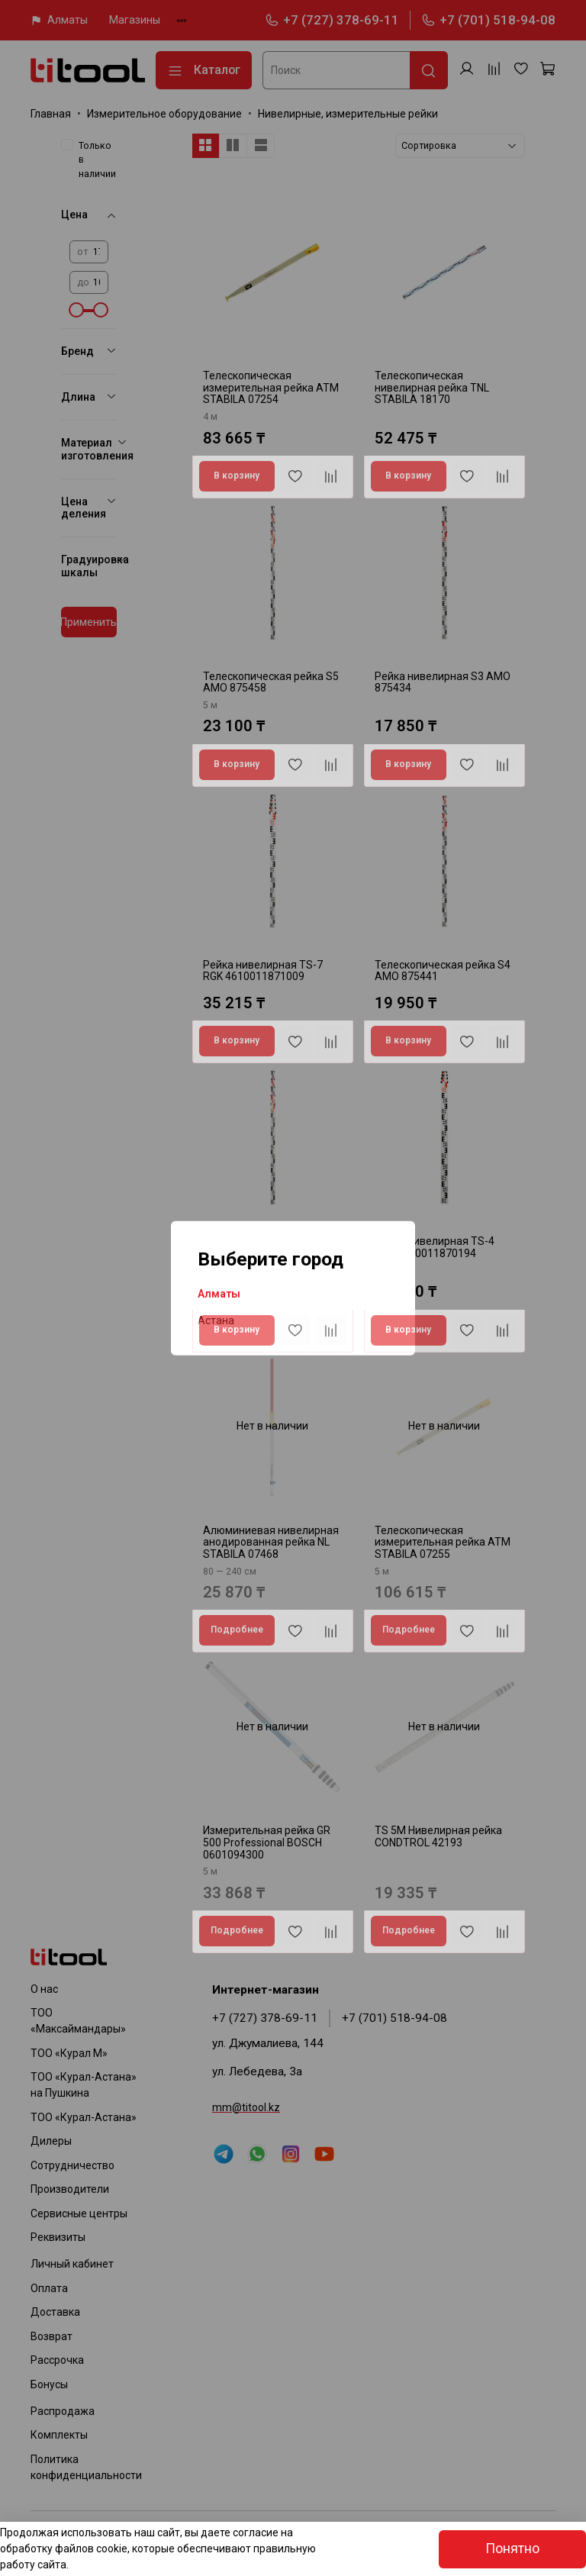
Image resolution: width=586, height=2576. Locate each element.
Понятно (512, 2548)
